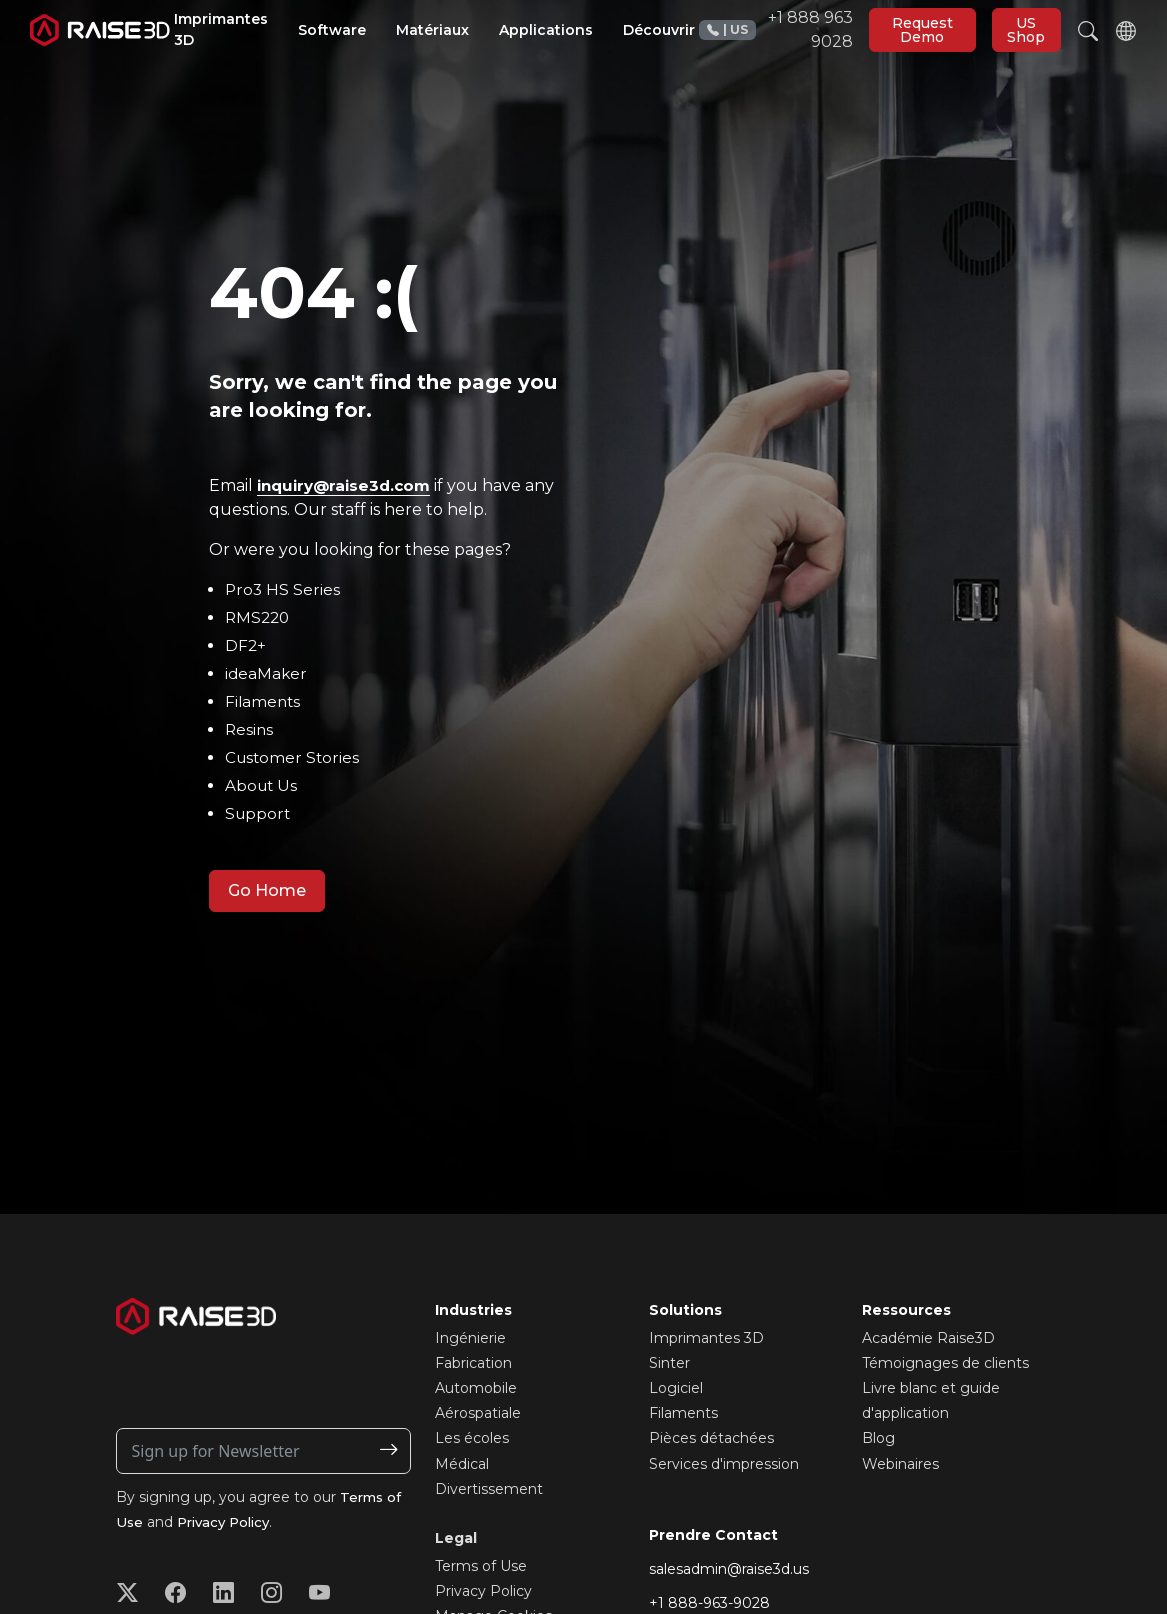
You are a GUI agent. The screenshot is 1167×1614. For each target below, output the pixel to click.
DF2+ (246, 645)
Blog (878, 1438)
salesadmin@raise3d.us (729, 1569)
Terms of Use (481, 1566)
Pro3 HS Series (283, 589)
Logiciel (676, 1388)
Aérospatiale (478, 1413)
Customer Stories (294, 757)
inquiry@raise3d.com (348, 485)
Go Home (267, 890)
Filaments (264, 701)
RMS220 (259, 617)
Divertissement (489, 1489)
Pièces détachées (711, 1438)
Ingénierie (470, 1338)
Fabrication (473, 1363)
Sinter (669, 1363)
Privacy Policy (228, 1522)
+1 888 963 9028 (776, 29)
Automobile (476, 1388)
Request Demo (922, 30)
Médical (462, 1464)
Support (259, 813)
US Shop (1026, 30)
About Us (262, 785)
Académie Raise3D (928, 1338)
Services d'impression (724, 1464)
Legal (456, 1538)
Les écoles (472, 1438)
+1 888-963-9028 (709, 1603)
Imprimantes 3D (706, 1338)
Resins (250, 729)
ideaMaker (267, 673)
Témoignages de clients (945, 1363)
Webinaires (900, 1464)
